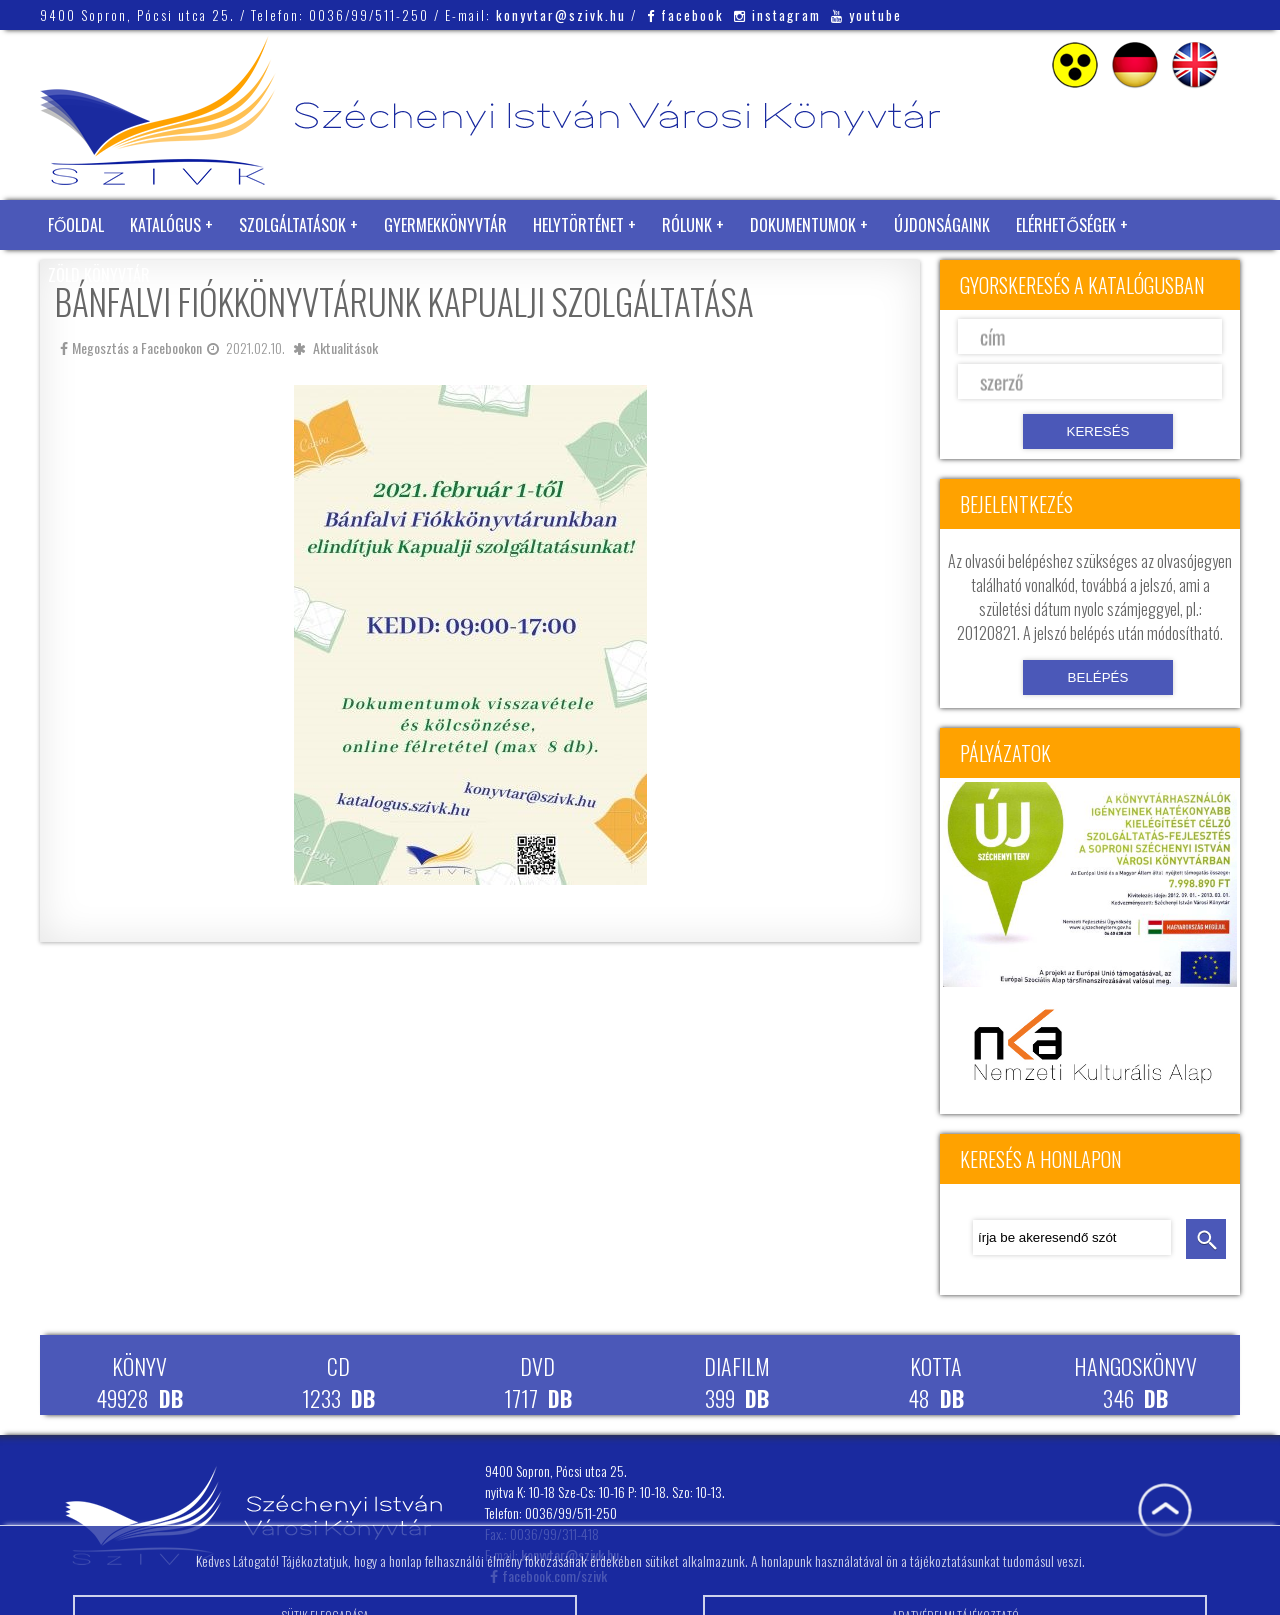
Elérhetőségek (1065, 225)
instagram (777, 15)
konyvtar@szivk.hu (561, 15)
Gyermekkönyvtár (445, 225)
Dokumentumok (803, 225)
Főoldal (76, 225)
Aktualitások (345, 347)
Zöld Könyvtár (99, 275)
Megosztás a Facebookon (131, 347)
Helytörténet (578, 225)
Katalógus (165, 225)
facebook (685, 15)
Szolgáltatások (292, 225)
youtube (866, 15)
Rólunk (687, 225)
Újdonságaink (942, 225)
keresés (1206, 1239)
